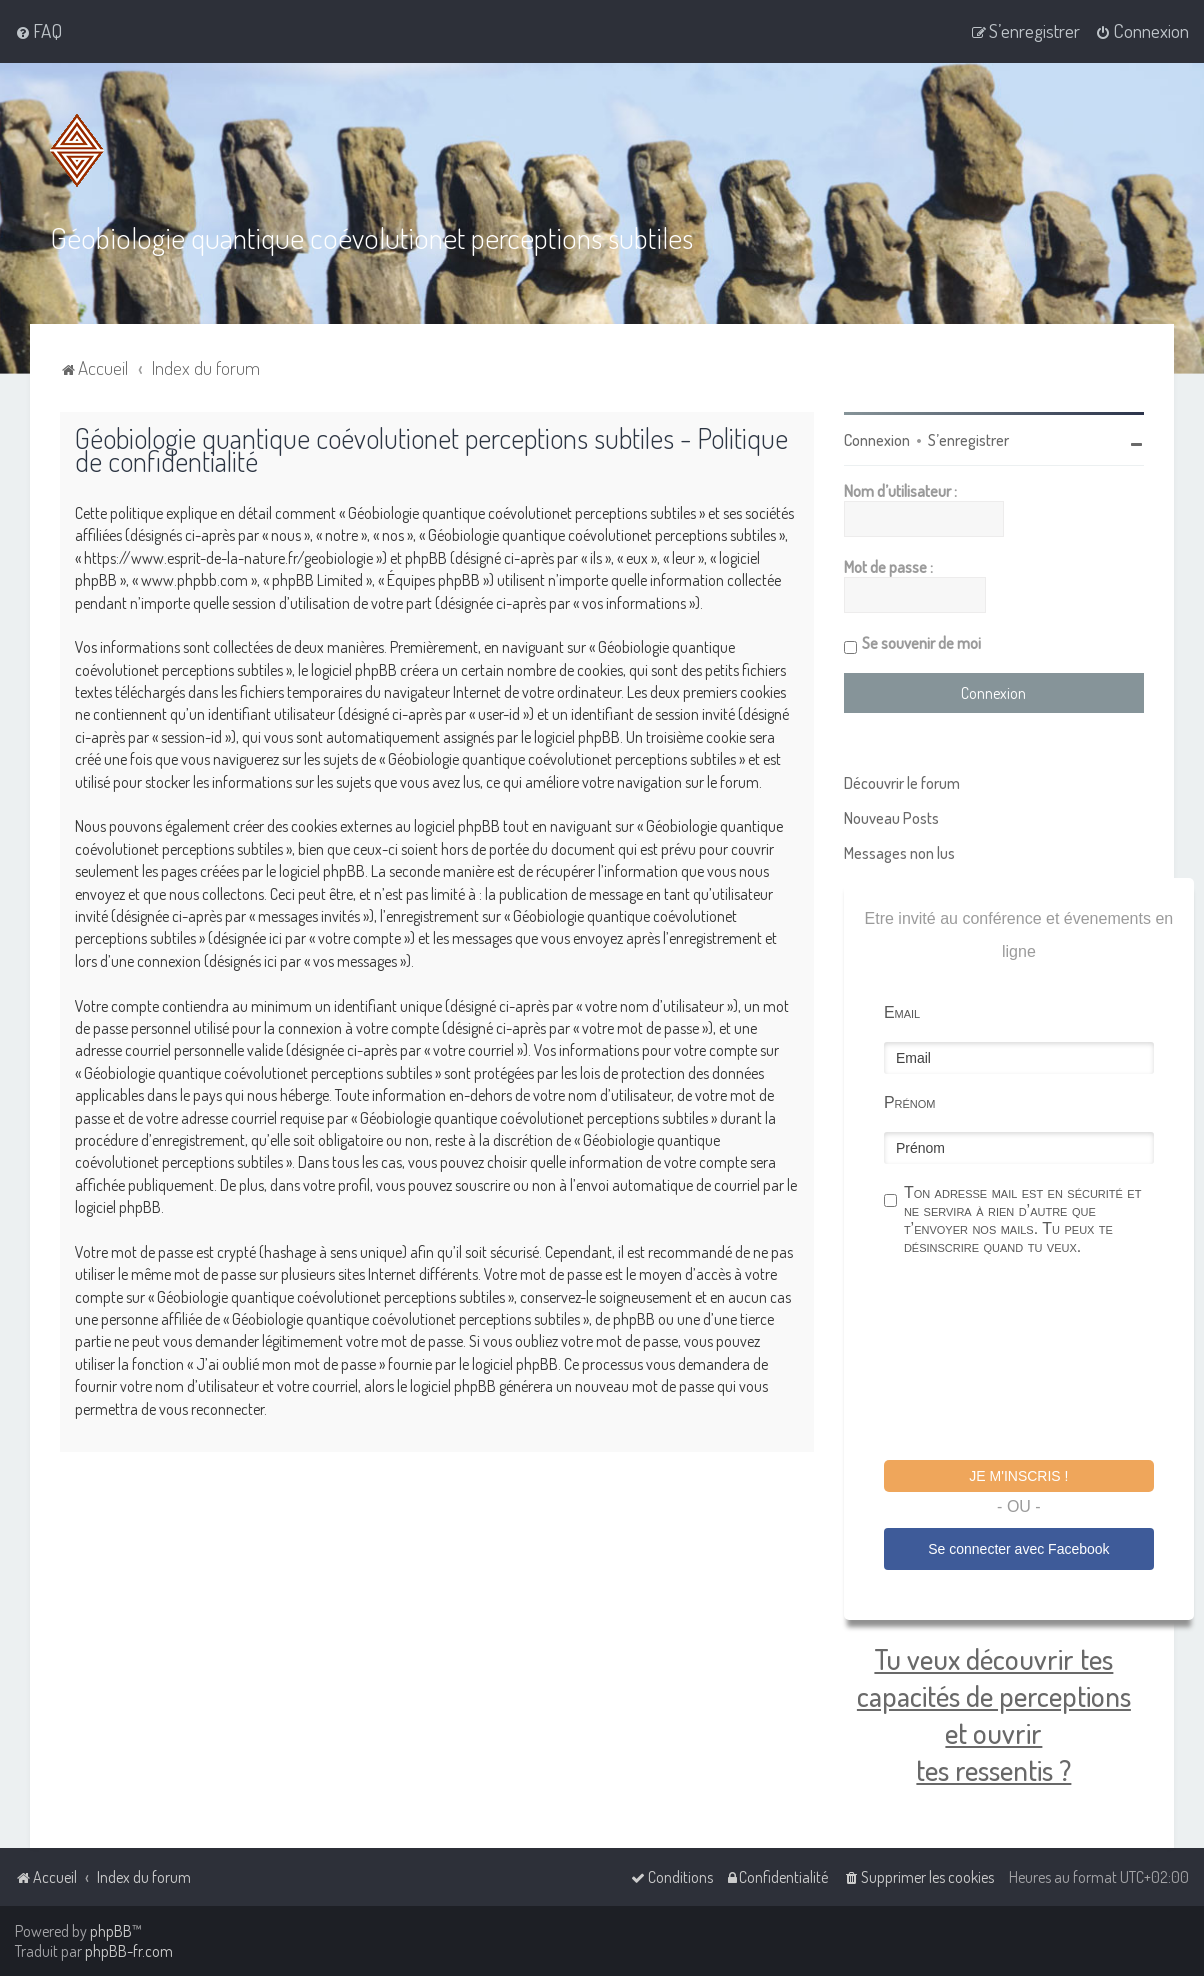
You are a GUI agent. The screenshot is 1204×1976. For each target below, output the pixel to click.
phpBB (111, 1931)
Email (902, 1012)
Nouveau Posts (891, 818)
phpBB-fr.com (129, 1951)
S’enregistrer (968, 440)
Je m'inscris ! (1018, 1476)
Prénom (910, 1102)
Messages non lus (899, 853)
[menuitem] (38, 31)
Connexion (877, 440)
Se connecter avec (1018, 1549)
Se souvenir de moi (921, 643)
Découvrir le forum (902, 783)
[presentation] (1036, 1361)
